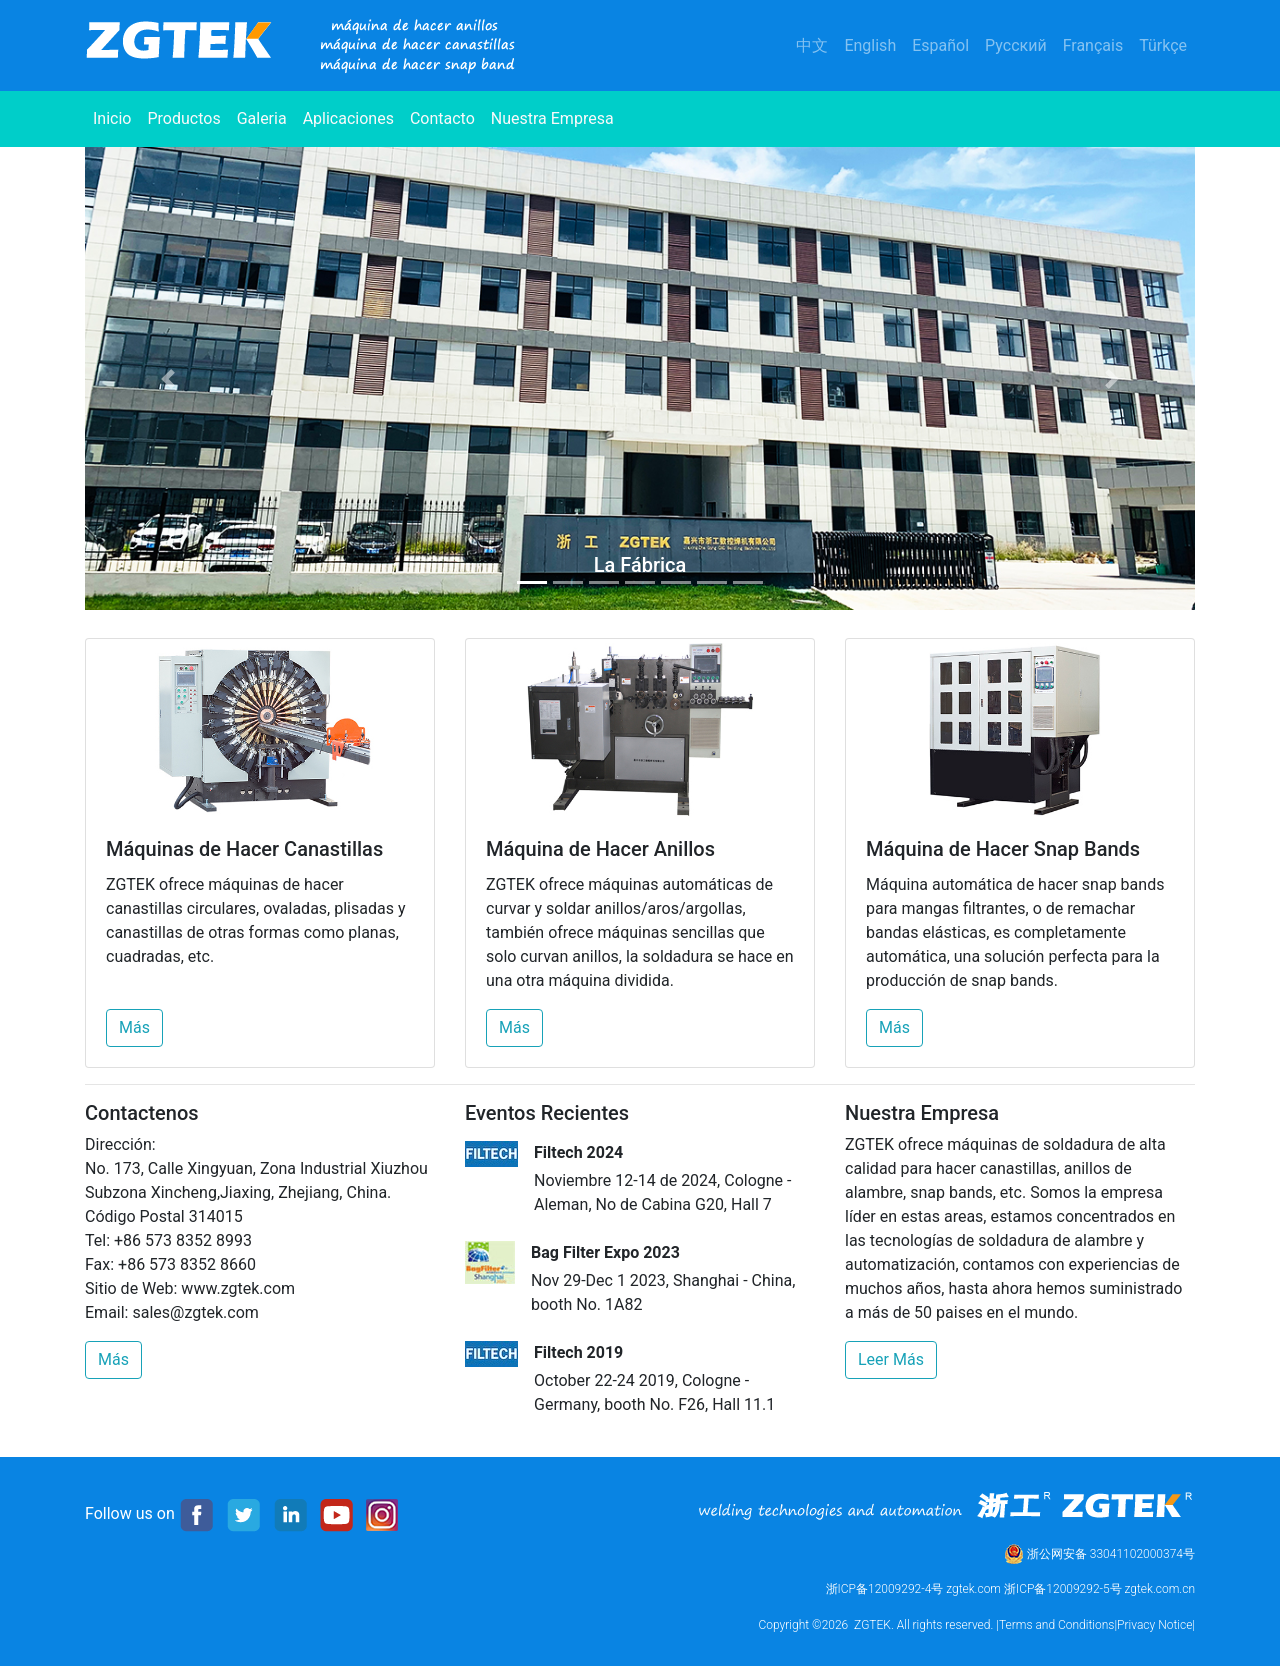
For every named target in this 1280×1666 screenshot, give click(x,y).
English (870, 45)
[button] (168, 378)
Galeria (262, 118)
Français (1093, 45)
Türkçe (1163, 45)
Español (940, 45)
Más (134, 1027)
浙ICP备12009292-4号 (885, 1589)
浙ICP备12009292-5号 (1063, 1589)
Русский (1016, 45)
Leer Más (891, 1359)
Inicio (116, 117)
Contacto (442, 118)
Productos (183, 118)
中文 (812, 45)
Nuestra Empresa (552, 118)
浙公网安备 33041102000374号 (1099, 1554)
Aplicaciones (348, 118)
